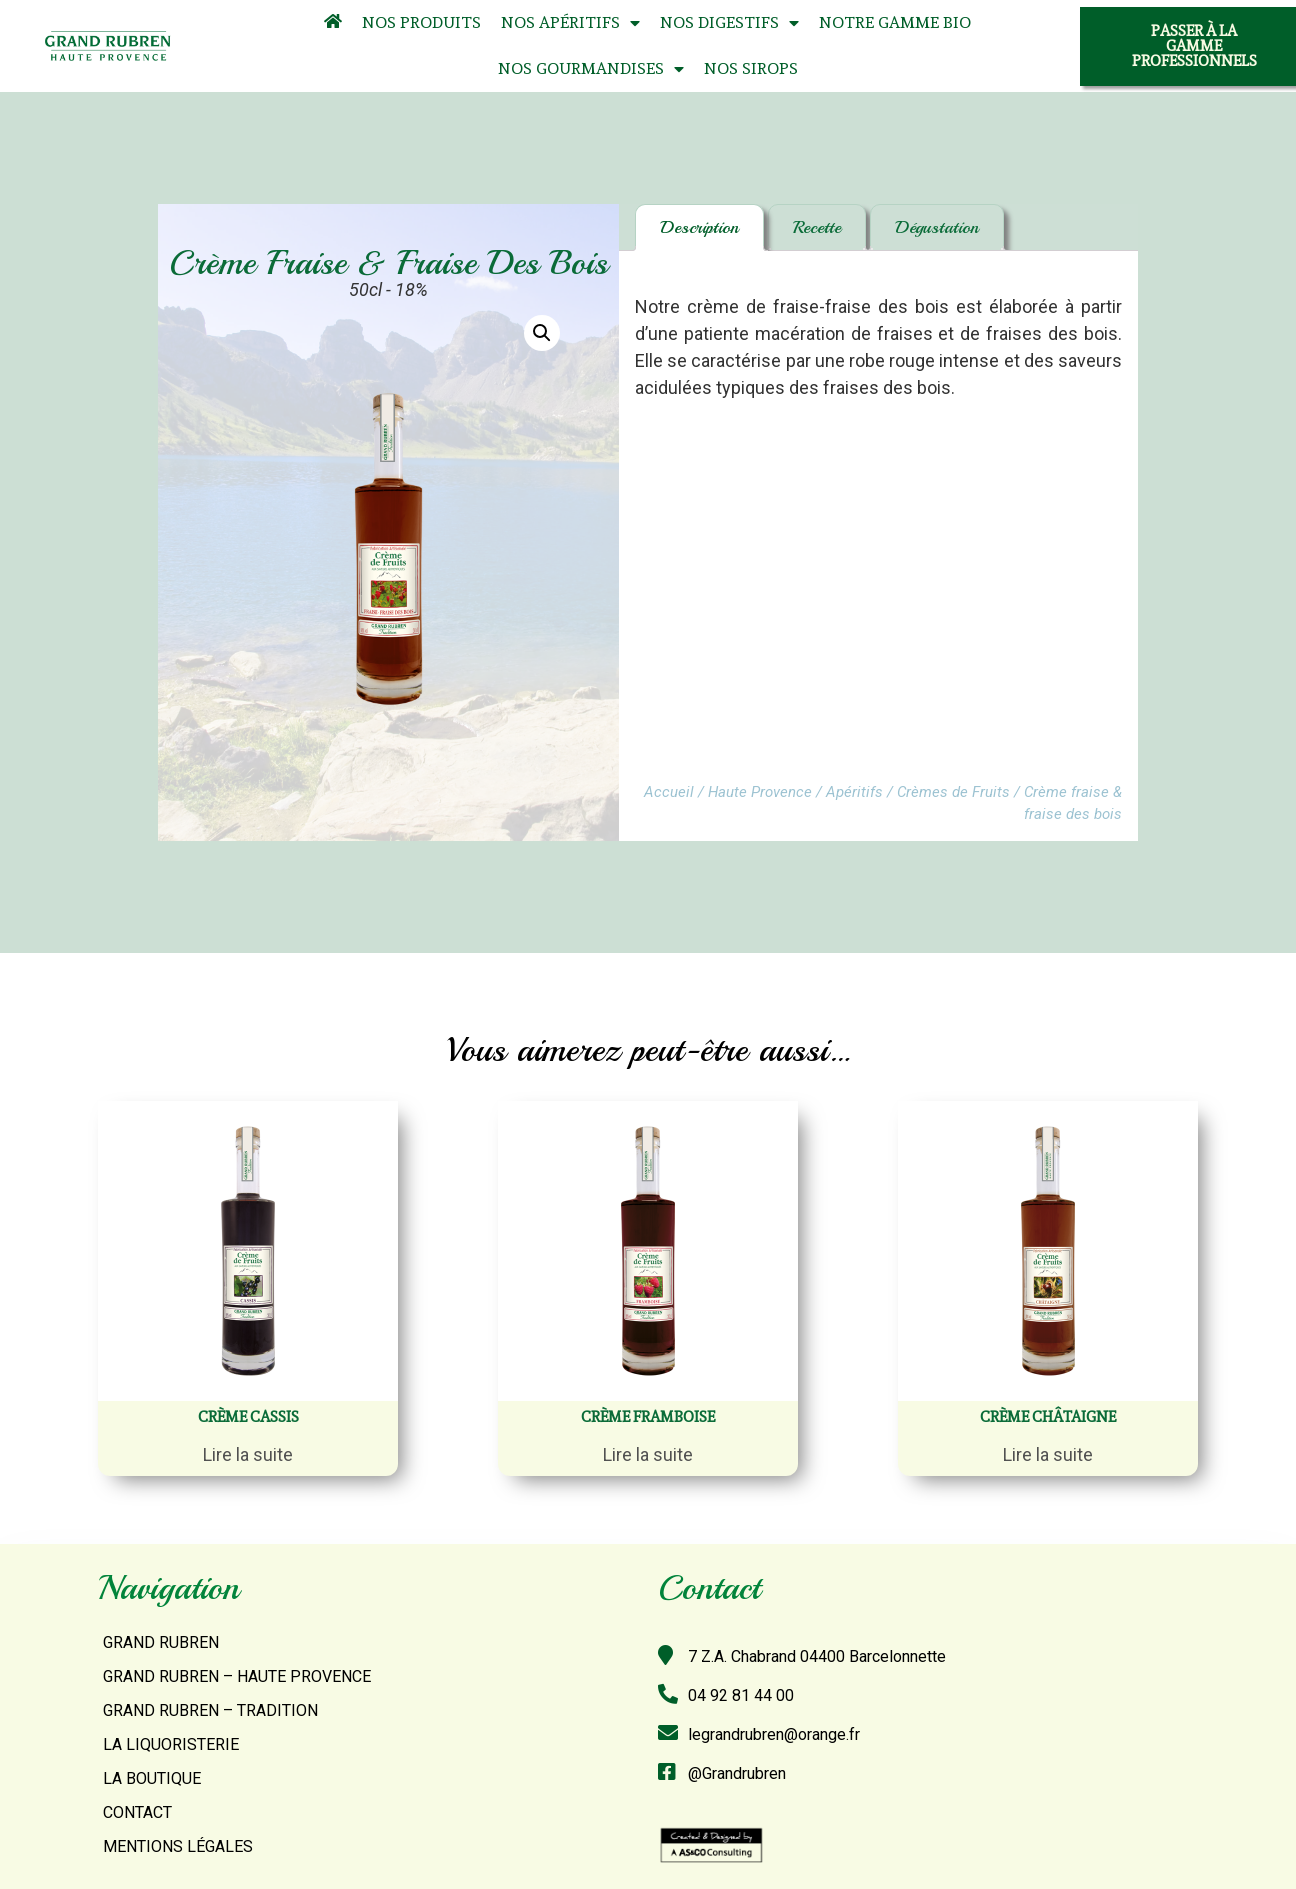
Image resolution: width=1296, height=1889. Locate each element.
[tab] (699, 227)
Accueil (669, 792)
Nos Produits (421, 22)
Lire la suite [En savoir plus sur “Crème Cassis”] (248, 1454)
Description (699, 227)
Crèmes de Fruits (953, 792)
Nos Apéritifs (570, 23)
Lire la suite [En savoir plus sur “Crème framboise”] (648, 1454)
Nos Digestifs (729, 23)
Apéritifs (854, 792)
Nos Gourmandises (591, 69)
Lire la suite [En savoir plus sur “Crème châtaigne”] (1048, 1454)
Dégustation (937, 227)
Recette (817, 227)
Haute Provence (760, 792)
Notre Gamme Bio (895, 22)
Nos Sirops (751, 68)
